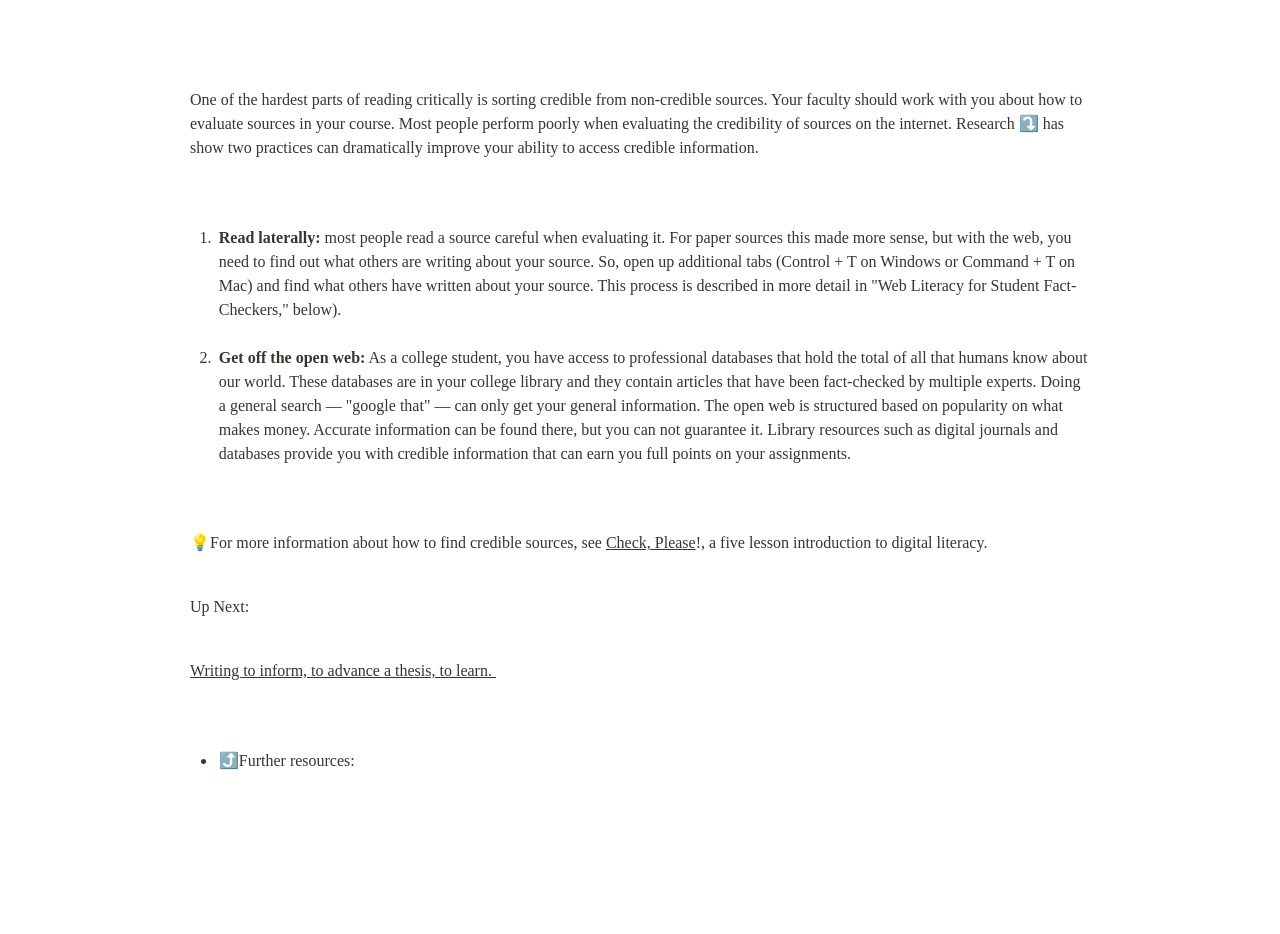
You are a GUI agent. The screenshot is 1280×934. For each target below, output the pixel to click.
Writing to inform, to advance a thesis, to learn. (343, 670)
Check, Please (651, 542)
